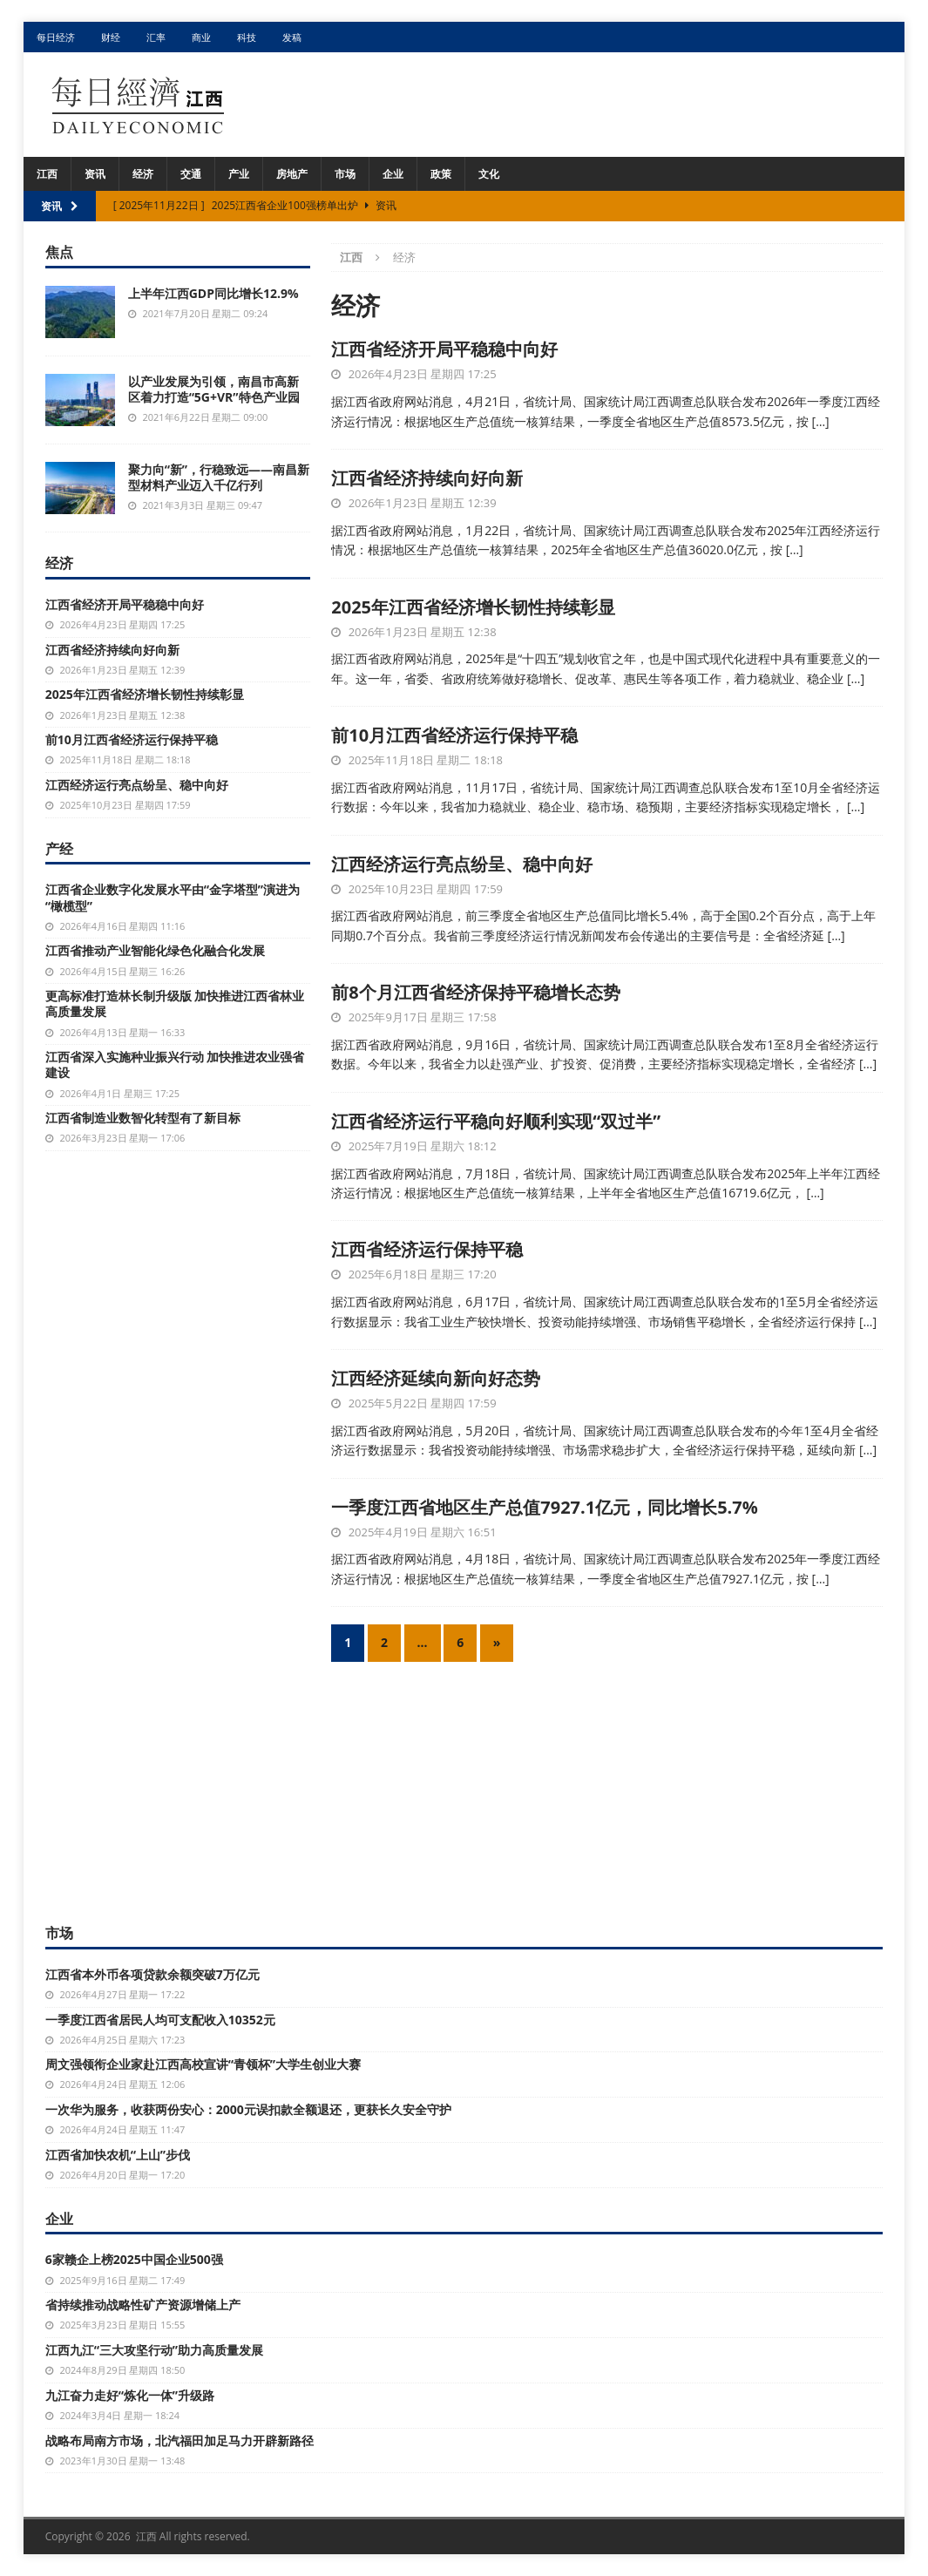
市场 (345, 173)
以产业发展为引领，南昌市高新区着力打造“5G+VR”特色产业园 (214, 389)
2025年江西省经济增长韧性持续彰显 (473, 607)
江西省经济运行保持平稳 (427, 1249)
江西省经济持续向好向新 (427, 478)
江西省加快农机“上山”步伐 (117, 2154)
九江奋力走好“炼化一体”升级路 (129, 2395)
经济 (142, 173)
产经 (59, 848)
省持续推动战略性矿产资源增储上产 (142, 2304)
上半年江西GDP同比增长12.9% (213, 293)
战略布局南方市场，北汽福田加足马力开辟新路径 (179, 2440)
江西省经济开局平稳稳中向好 (444, 349)
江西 (47, 173)
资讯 (95, 173)
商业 (201, 37)
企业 (393, 173)
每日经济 (56, 37)
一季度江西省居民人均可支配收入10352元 (160, 2019)
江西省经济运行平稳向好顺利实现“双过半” (495, 1121)
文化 (488, 173)
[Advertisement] (464, 1788)
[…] (821, 421)
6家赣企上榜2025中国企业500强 (134, 2259)
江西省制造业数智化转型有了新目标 (142, 1117)
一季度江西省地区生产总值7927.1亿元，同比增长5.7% (544, 1507)
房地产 (292, 173)
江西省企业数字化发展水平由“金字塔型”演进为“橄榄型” (172, 897)
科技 (246, 37)
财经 (110, 37)
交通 (190, 173)
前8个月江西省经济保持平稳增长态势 (475, 992)
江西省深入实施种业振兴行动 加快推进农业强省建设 (175, 1064)
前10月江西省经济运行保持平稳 (454, 735)
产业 (238, 173)
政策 (440, 173)
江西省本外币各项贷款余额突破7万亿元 (152, 1974)
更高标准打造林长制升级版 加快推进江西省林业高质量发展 (175, 1003)
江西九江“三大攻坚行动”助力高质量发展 (154, 2350)
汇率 (156, 37)
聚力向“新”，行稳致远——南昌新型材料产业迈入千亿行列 (218, 477)
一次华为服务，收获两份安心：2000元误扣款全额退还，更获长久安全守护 (248, 2109)
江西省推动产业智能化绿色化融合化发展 (155, 950)
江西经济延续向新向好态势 (435, 1378)
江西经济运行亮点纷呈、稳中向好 (462, 864)
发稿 (291, 37)
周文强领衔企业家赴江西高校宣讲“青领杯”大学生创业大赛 (203, 2064)
